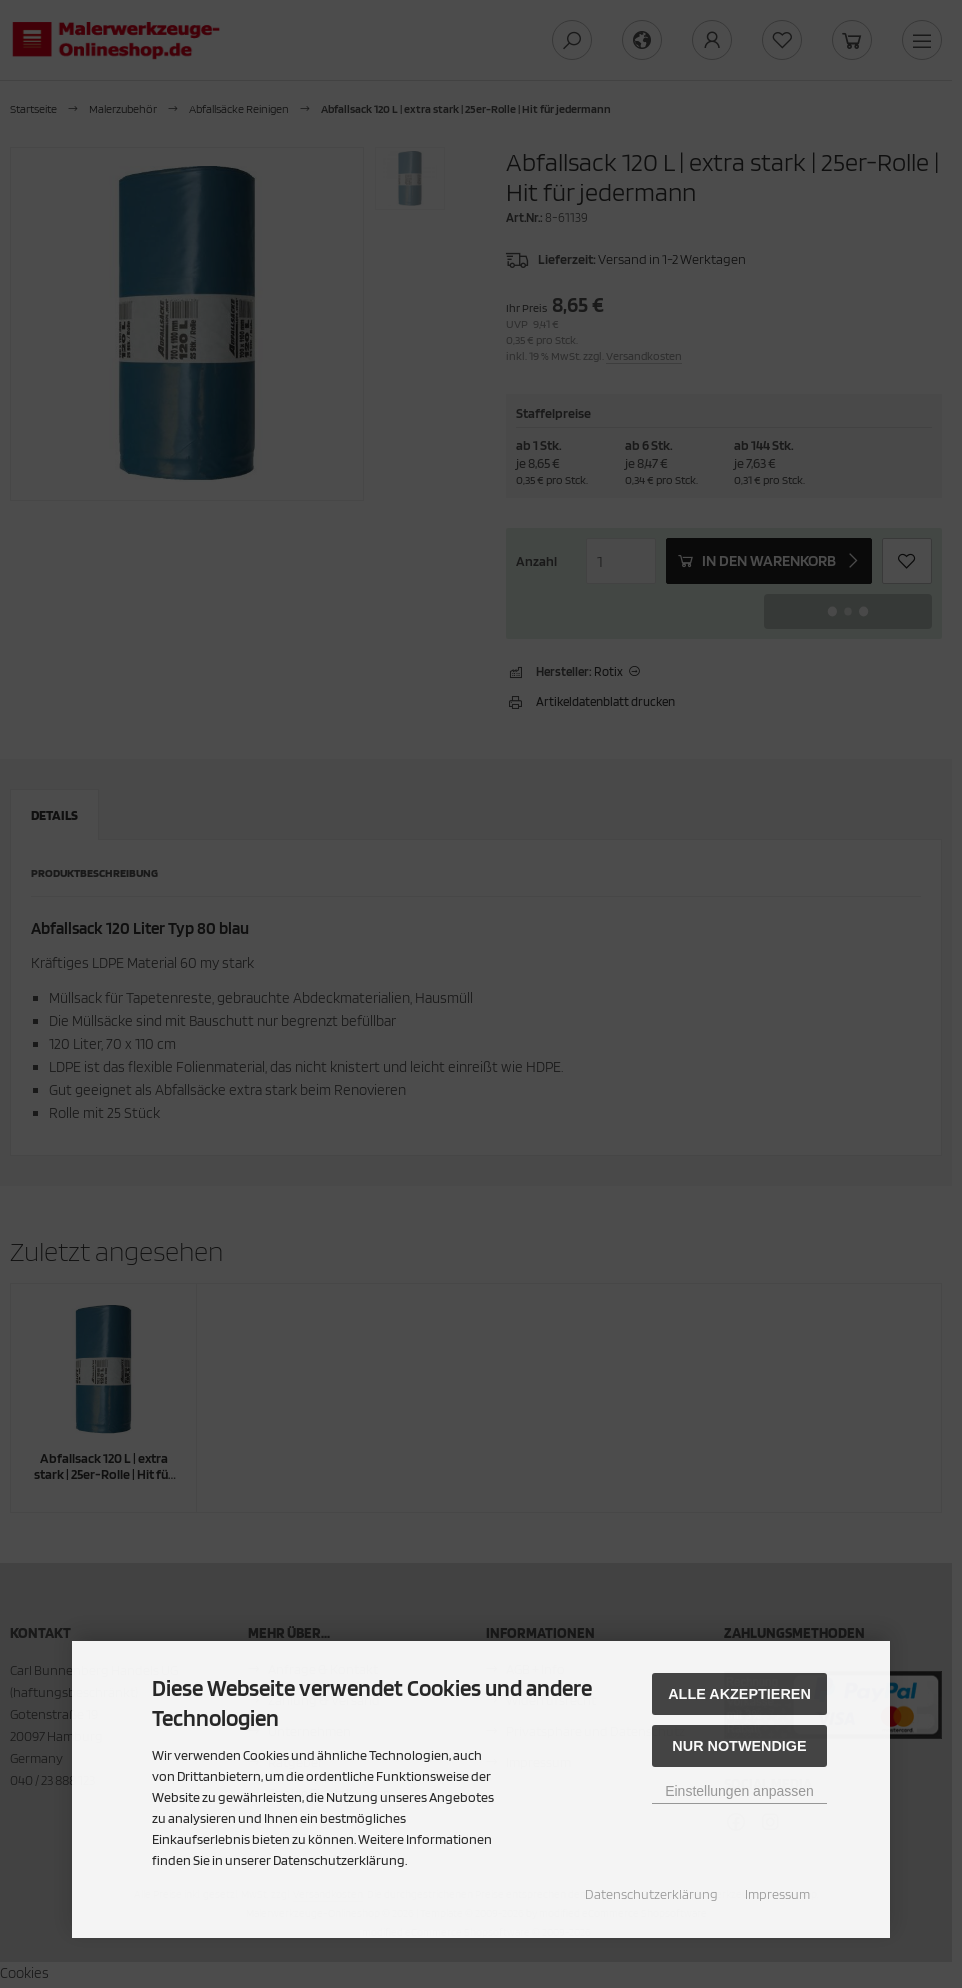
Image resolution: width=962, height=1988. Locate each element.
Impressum (777, 1894)
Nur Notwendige (739, 1746)
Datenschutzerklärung (651, 1894)
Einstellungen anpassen (739, 1791)
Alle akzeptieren (739, 1694)
